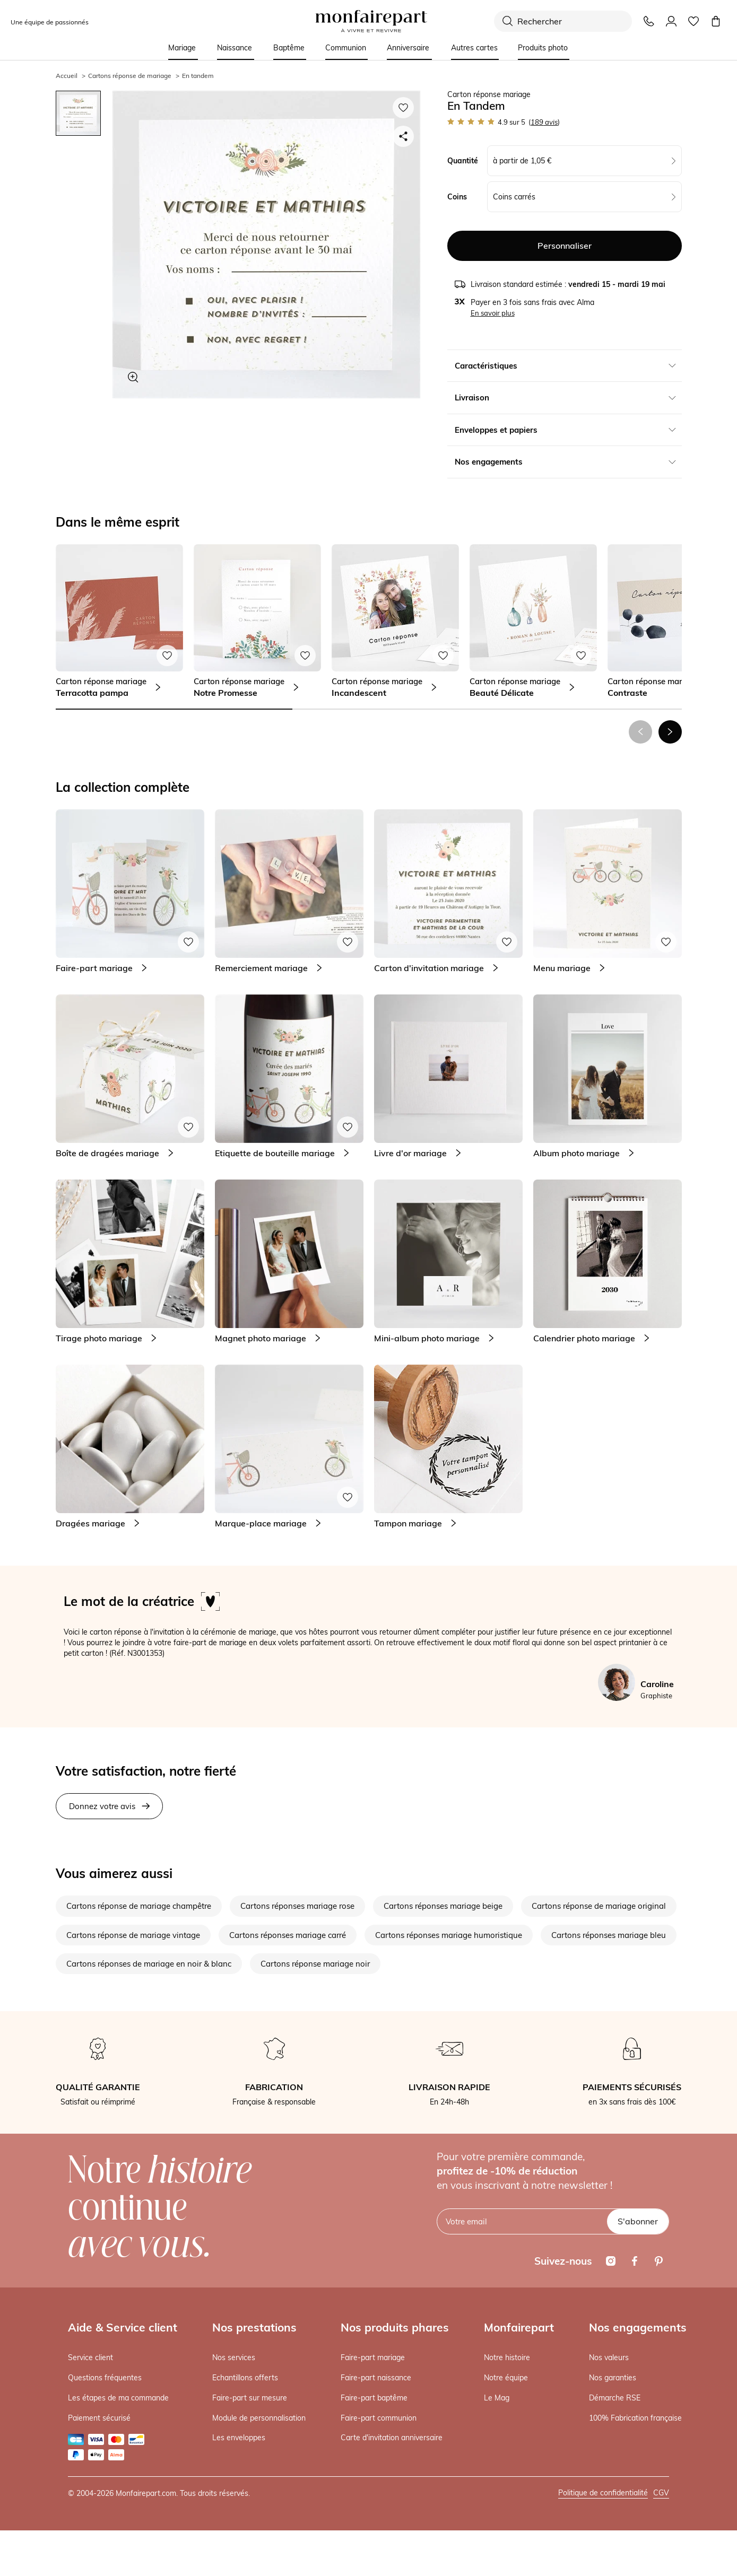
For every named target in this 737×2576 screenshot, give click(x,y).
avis (544, 122)
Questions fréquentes (105, 2377)
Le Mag (496, 2398)
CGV (661, 2493)
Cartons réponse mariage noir (315, 1964)
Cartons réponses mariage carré (287, 1935)
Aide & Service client (122, 2327)
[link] (119, 621)
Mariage (182, 48)
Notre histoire (507, 2357)
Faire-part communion (379, 2418)
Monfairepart (519, 2327)
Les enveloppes (238, 2437)
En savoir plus (493, 313)
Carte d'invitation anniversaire (392, 2437)
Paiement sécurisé (99, 2418)
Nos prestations (254, 2327)
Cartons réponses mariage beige (443, 1906)
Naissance (234, 48)
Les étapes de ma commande (118, 2398)
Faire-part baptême (374, 2398)
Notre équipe (506, 2377)
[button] (670, 732)
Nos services (233, 2357)
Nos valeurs (609, 2357)
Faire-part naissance (376, 2377)
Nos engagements (638, 2327)
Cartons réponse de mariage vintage (133, 1935)
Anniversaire (408, 48)
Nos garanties (612, 2377)
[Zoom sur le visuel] (133, 377)
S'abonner (638, 2221)
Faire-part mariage (373, 2357)
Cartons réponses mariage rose (297, 1906)
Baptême (289, 48)
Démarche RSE (614, 2398)
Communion (345, 48)
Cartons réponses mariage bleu (608, 1935)
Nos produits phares (395, 2327)
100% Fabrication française (635, 2418)
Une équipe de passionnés (50, 22)
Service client (90, 2357)
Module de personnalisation (259, 2418)
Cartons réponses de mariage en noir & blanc (148, 1964)
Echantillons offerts (245, 2377)
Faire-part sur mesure (249, 2398)
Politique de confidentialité (603, 2493)
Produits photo (543, 48)
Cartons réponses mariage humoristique (448, 1935)
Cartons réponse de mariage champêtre (138, 1906)
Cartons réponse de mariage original (599, 1906)
